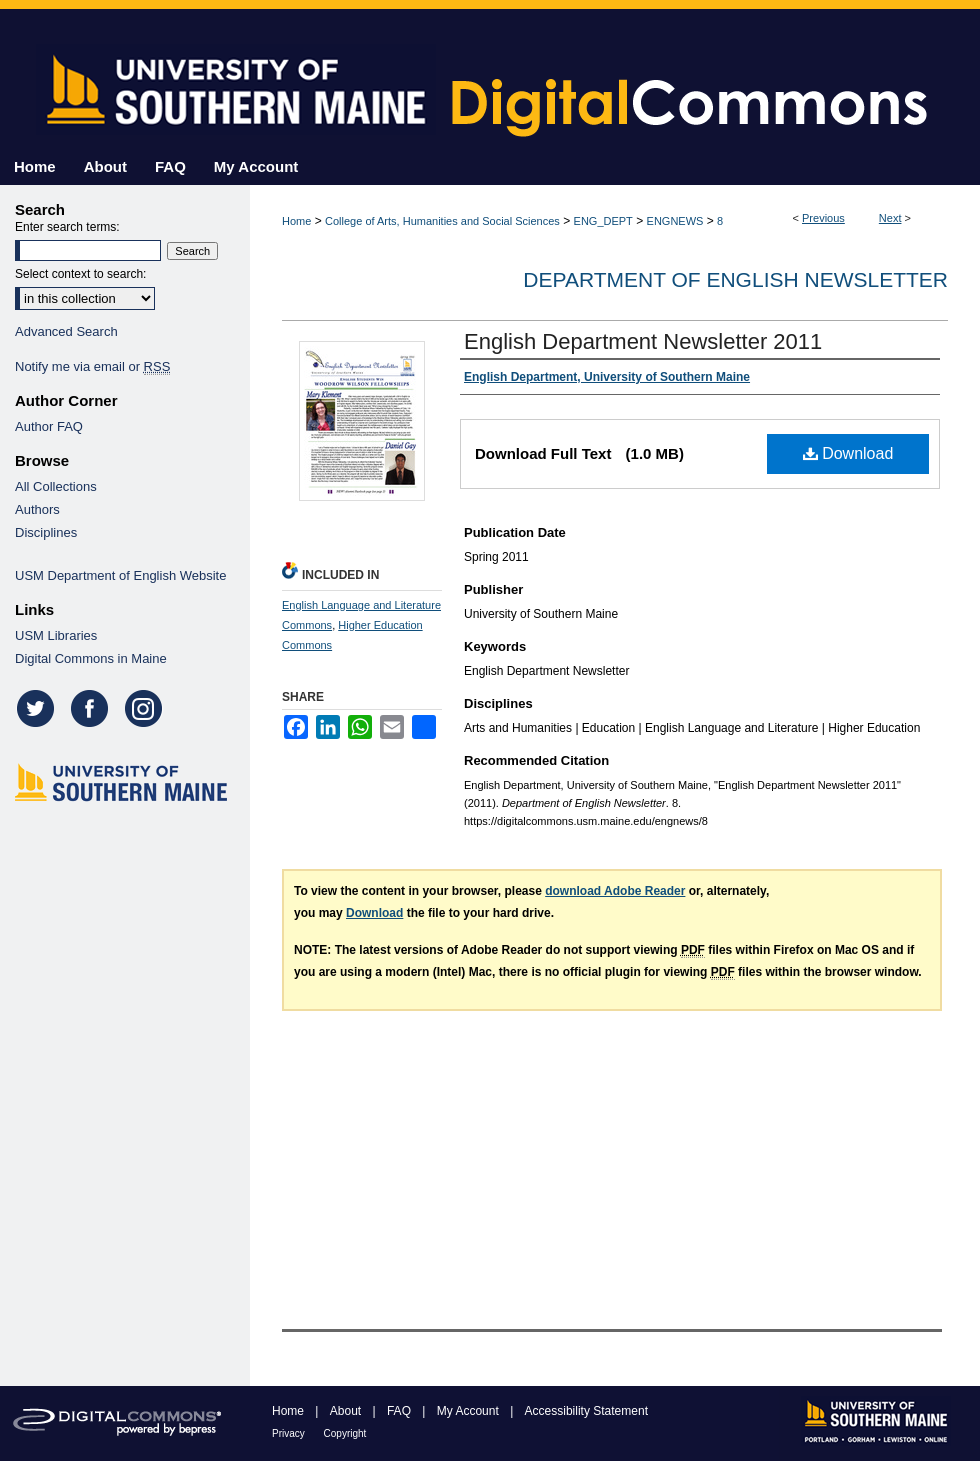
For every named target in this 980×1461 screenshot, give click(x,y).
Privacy (290, 1433)
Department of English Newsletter (735, 279)
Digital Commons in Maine (91, 658)
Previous (823, 218)
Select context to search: (80, 274)
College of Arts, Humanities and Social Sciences (442, 221)
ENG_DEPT (603, 221)
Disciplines (46, 532)
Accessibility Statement (586, 1411)
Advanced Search (66, 331)
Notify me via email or (92, 366)
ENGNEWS (675, 221)
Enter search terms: (67, 227)
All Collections (56, 486)
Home (296, 221)
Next (890, 218)
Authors (37, 509)
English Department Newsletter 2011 (643, 341)
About (347, 1411)
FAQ (400, 1411)
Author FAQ (49, 426)
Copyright (345, 1433)
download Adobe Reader (615, 891)
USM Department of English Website (120, 575)
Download (848, 453)
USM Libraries (56, 635)
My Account (469, 1411)
